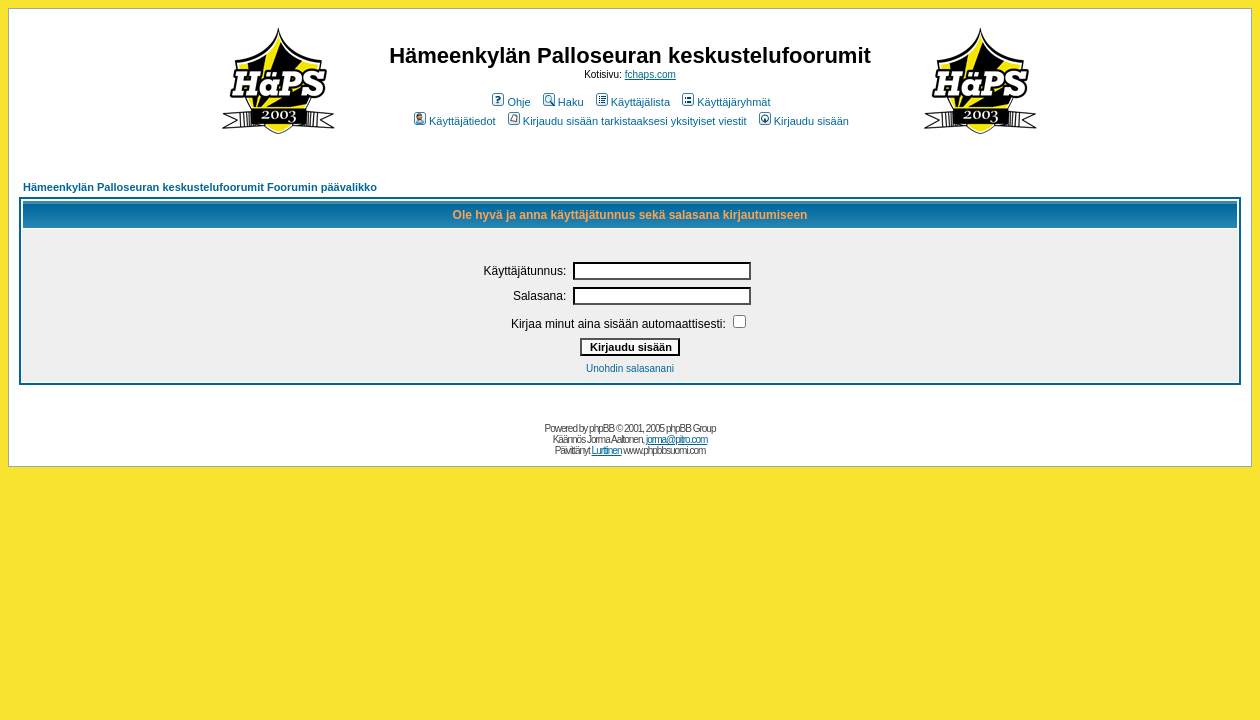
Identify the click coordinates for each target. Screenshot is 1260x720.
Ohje (511, 102)
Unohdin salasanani (630, 368)
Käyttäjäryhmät (726, 102)
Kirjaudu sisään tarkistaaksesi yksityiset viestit (627, 121)
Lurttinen (607, 450)
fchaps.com (650, 74)
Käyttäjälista (633, 102)
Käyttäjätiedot (455, 121)
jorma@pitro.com (676, 439)
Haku (563, 102)
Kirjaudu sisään (804, 121)
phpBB (601, 428)
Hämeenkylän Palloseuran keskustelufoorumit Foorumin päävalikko (200, 187)
